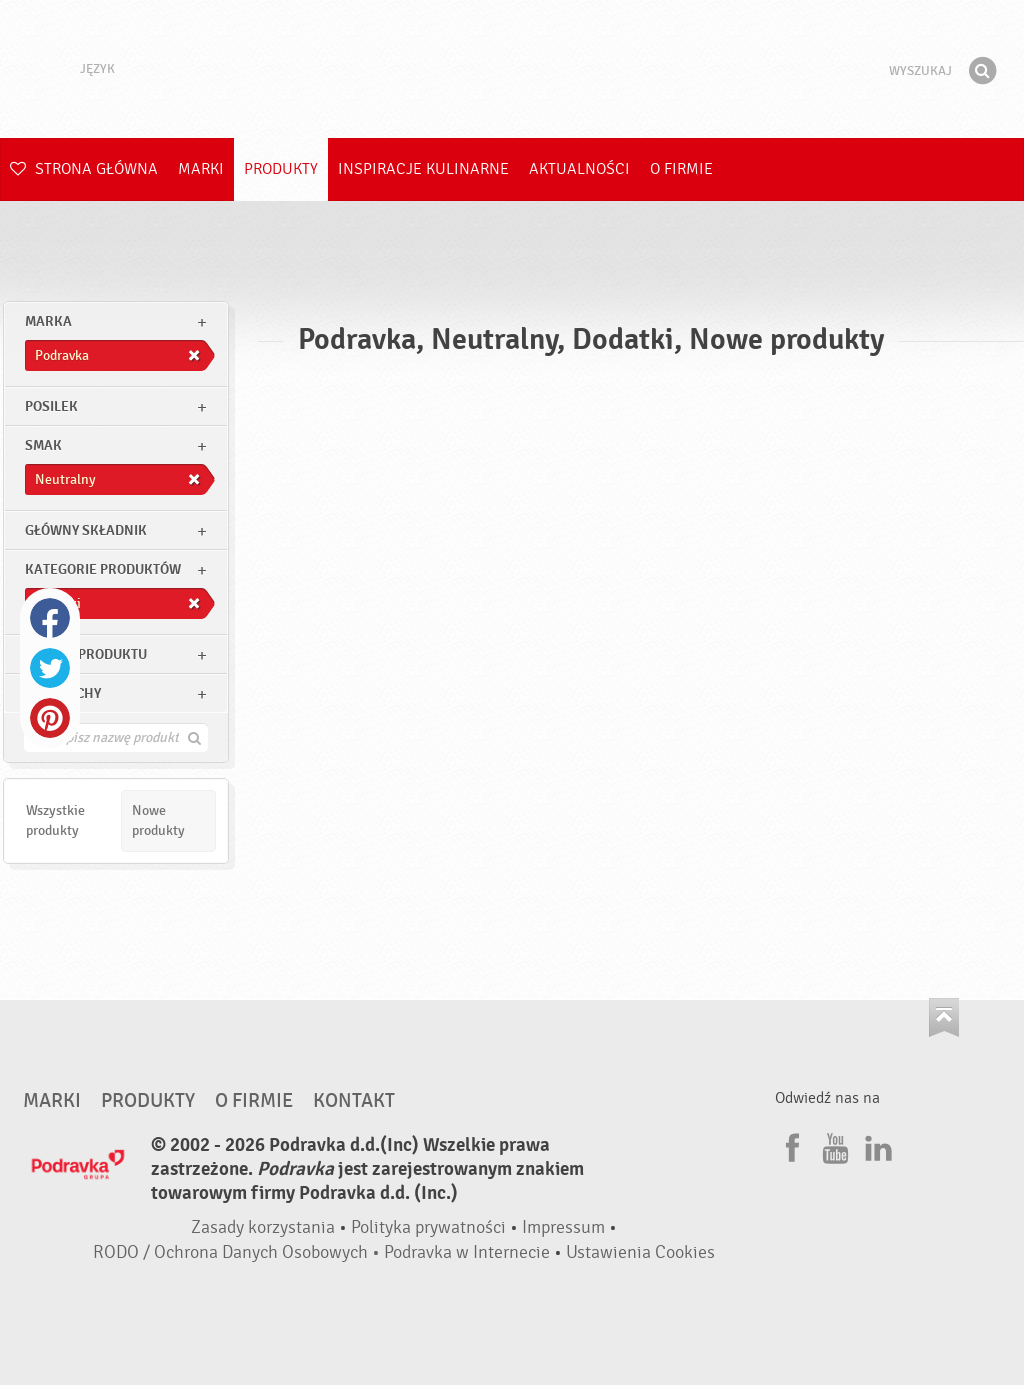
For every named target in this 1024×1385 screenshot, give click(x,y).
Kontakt (354, 1101)
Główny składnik (86, 530)
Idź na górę (944, 1017)
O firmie (681, 169)
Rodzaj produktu (86, 654)
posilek (51, 406)
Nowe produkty (158, 820)
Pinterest (50, 718)
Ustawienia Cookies (640, 1252)
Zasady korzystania (263, 1227)
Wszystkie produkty (55, 820)
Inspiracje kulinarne (423, 169)
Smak (43, 445)
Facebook (50, 618)
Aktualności (579, 169)
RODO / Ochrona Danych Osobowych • (238, 1252)
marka (48, 321)
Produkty (281, 169)
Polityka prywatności (428, 1227)
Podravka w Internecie (467, 1252)
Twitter (50, 668)
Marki (201, 169)
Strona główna (84, 169)
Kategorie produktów (103, 569)
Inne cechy (63, 693)
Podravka (512, 69)
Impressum (563, 1227)
